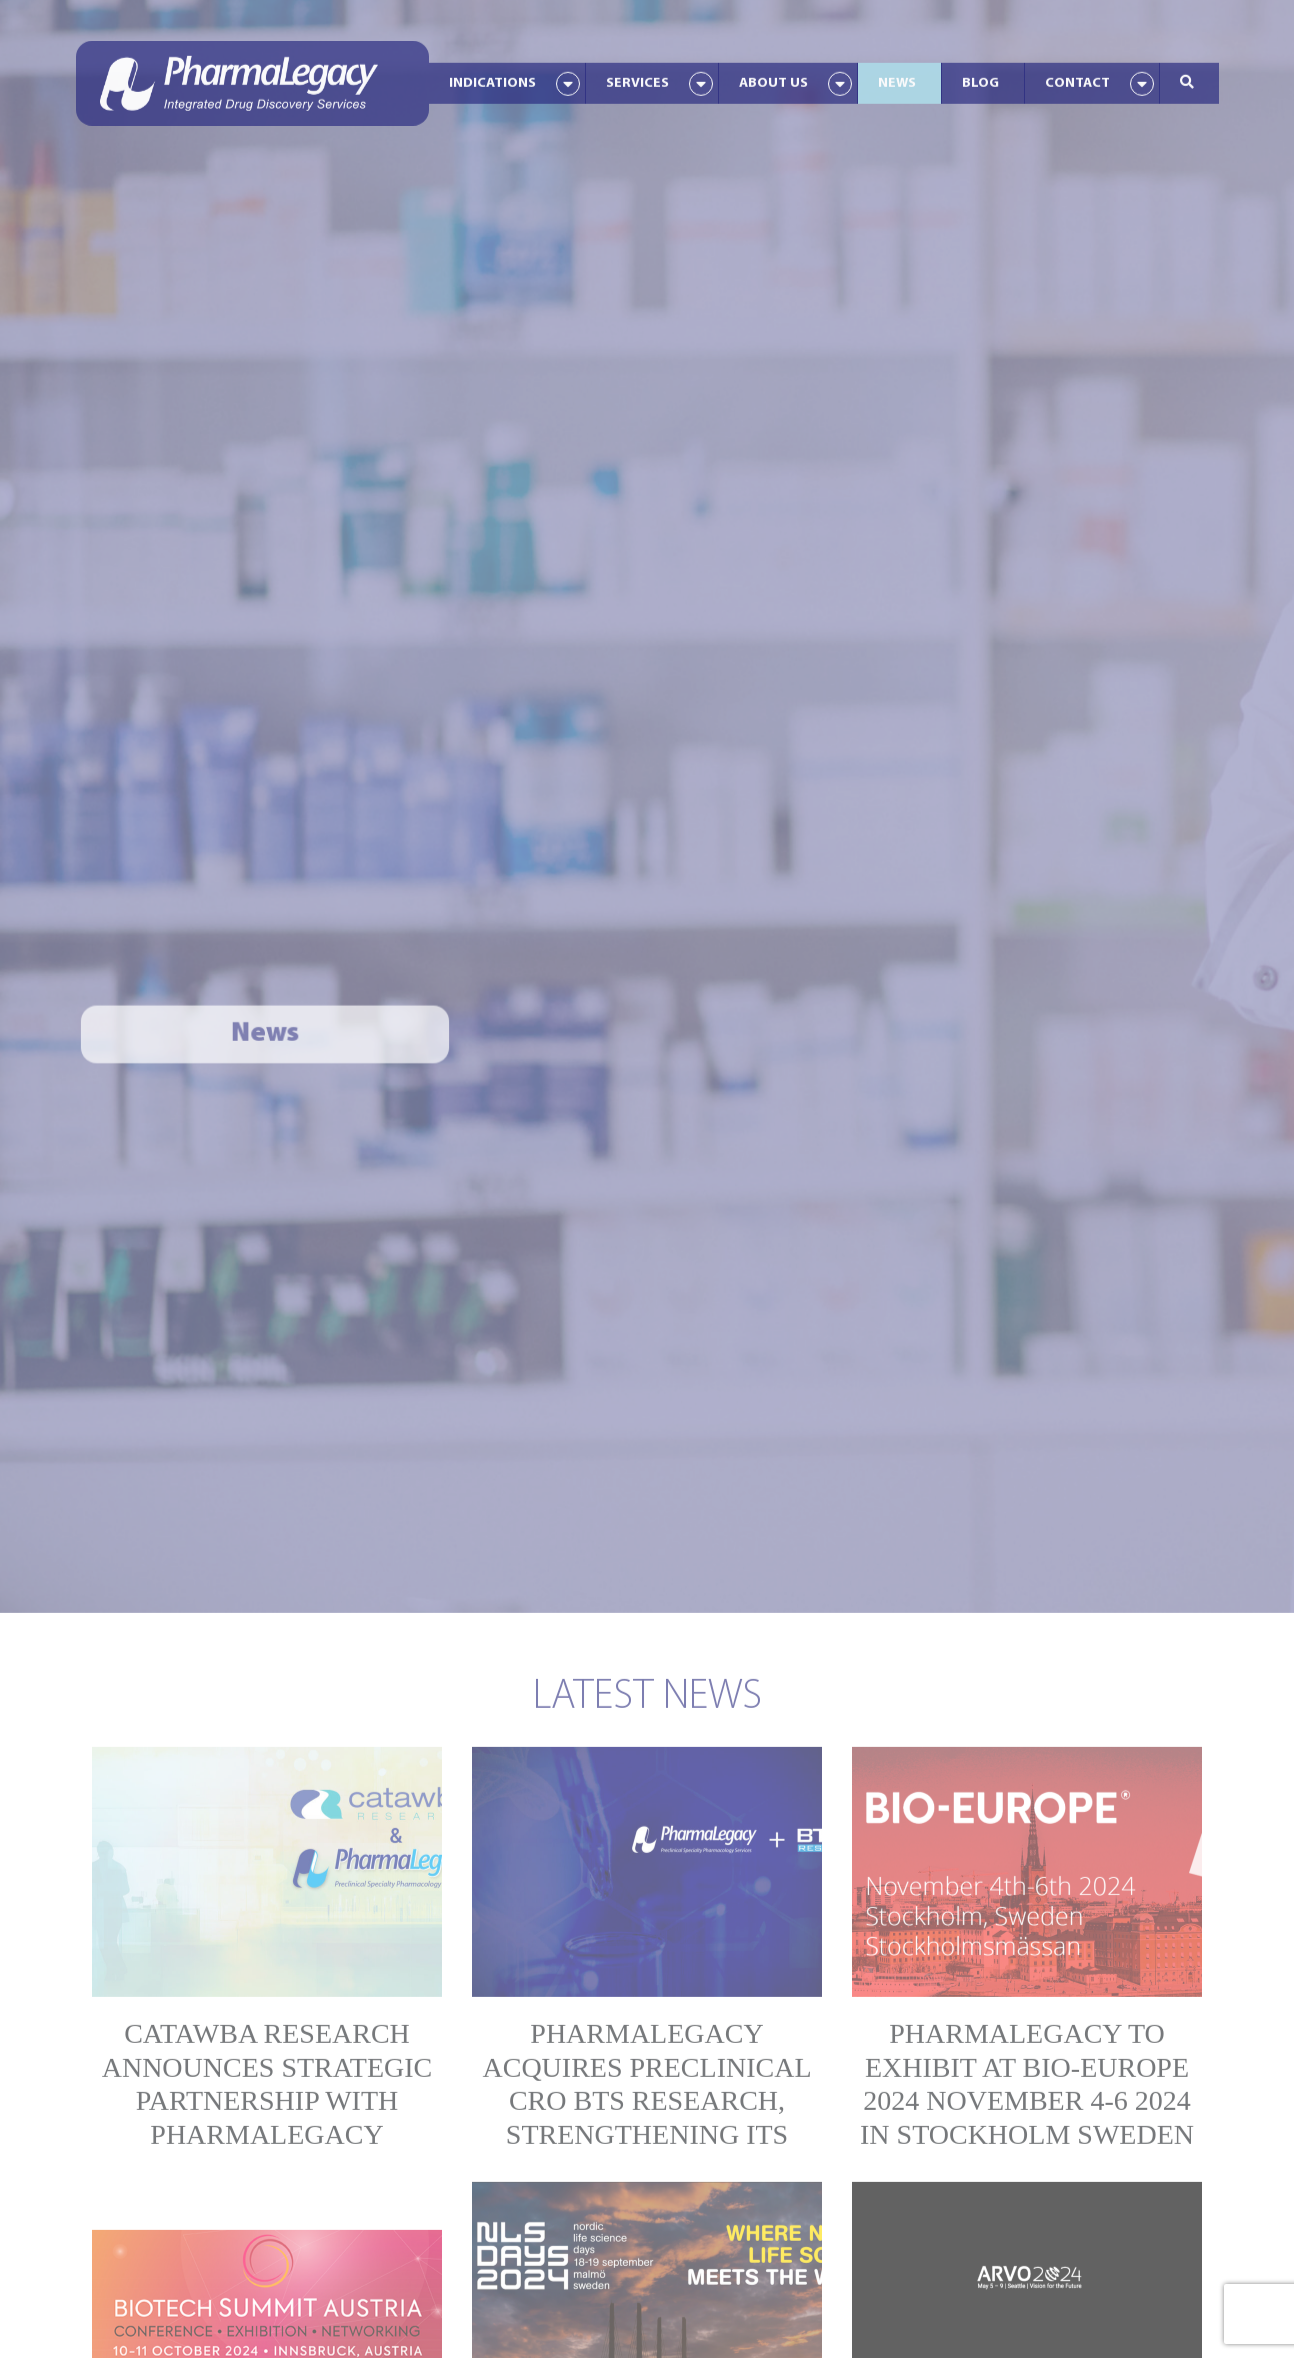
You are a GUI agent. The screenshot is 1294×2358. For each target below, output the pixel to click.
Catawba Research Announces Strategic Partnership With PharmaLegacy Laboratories (267, 2088)
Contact (1077, 75)
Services (637, 75)
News (897, 75)
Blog (980, 75)
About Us (773, 75)
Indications (492, 75)
